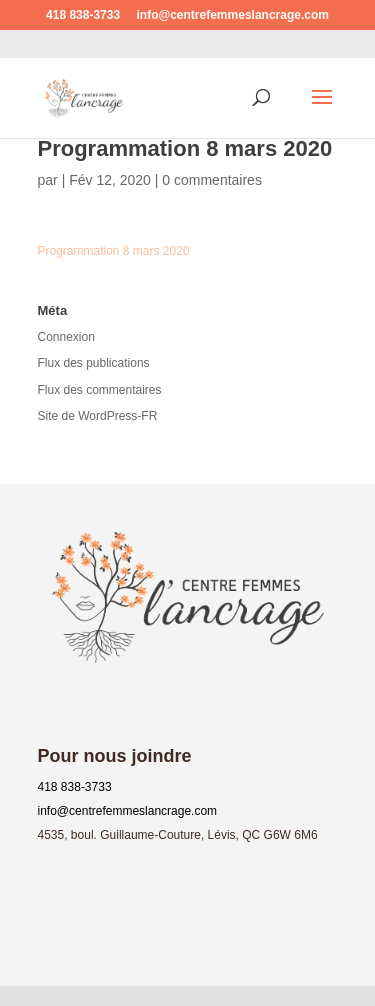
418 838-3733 (75, 787)
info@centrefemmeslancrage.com (128, 811)
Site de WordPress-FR (98, 416)
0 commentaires (212, 180)
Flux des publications (94, 363)
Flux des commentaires (100, 390)
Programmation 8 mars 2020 (114, 251)
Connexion (66, 337)
